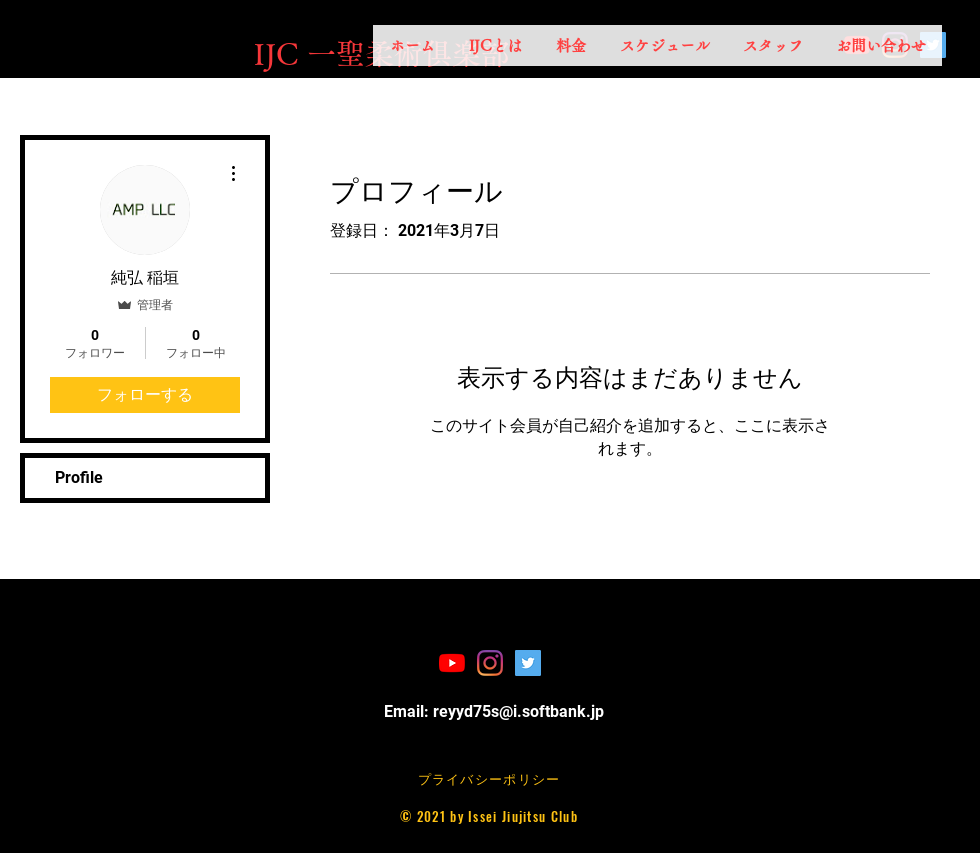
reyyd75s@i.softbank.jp (518, 711)
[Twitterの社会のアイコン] (528, 663)
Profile (79, 477)
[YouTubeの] (452, 663)
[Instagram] (490, 663)
